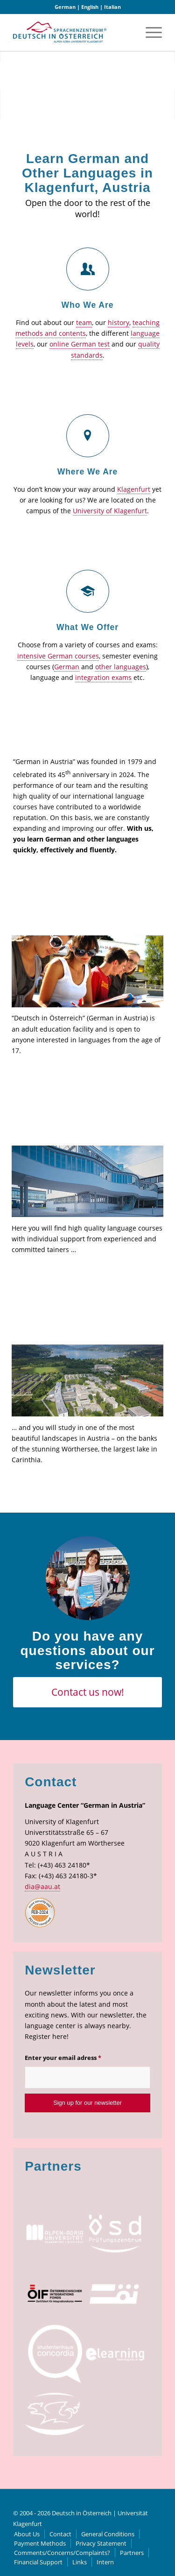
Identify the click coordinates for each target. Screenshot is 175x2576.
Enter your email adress (63, 2057)
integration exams (103, 677)
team (84, 322)
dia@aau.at (42, 1886)
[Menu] (149, 32)
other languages (120, 666)
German (65, 6)
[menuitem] (149, 32)
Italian (112, 6)
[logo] (59, 32)
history (118, 322)
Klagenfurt (133, 489)
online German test (79, 344)
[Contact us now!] (87, 1692)
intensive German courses (58, 655)
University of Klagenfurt (110, 510)
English (89, 6)
